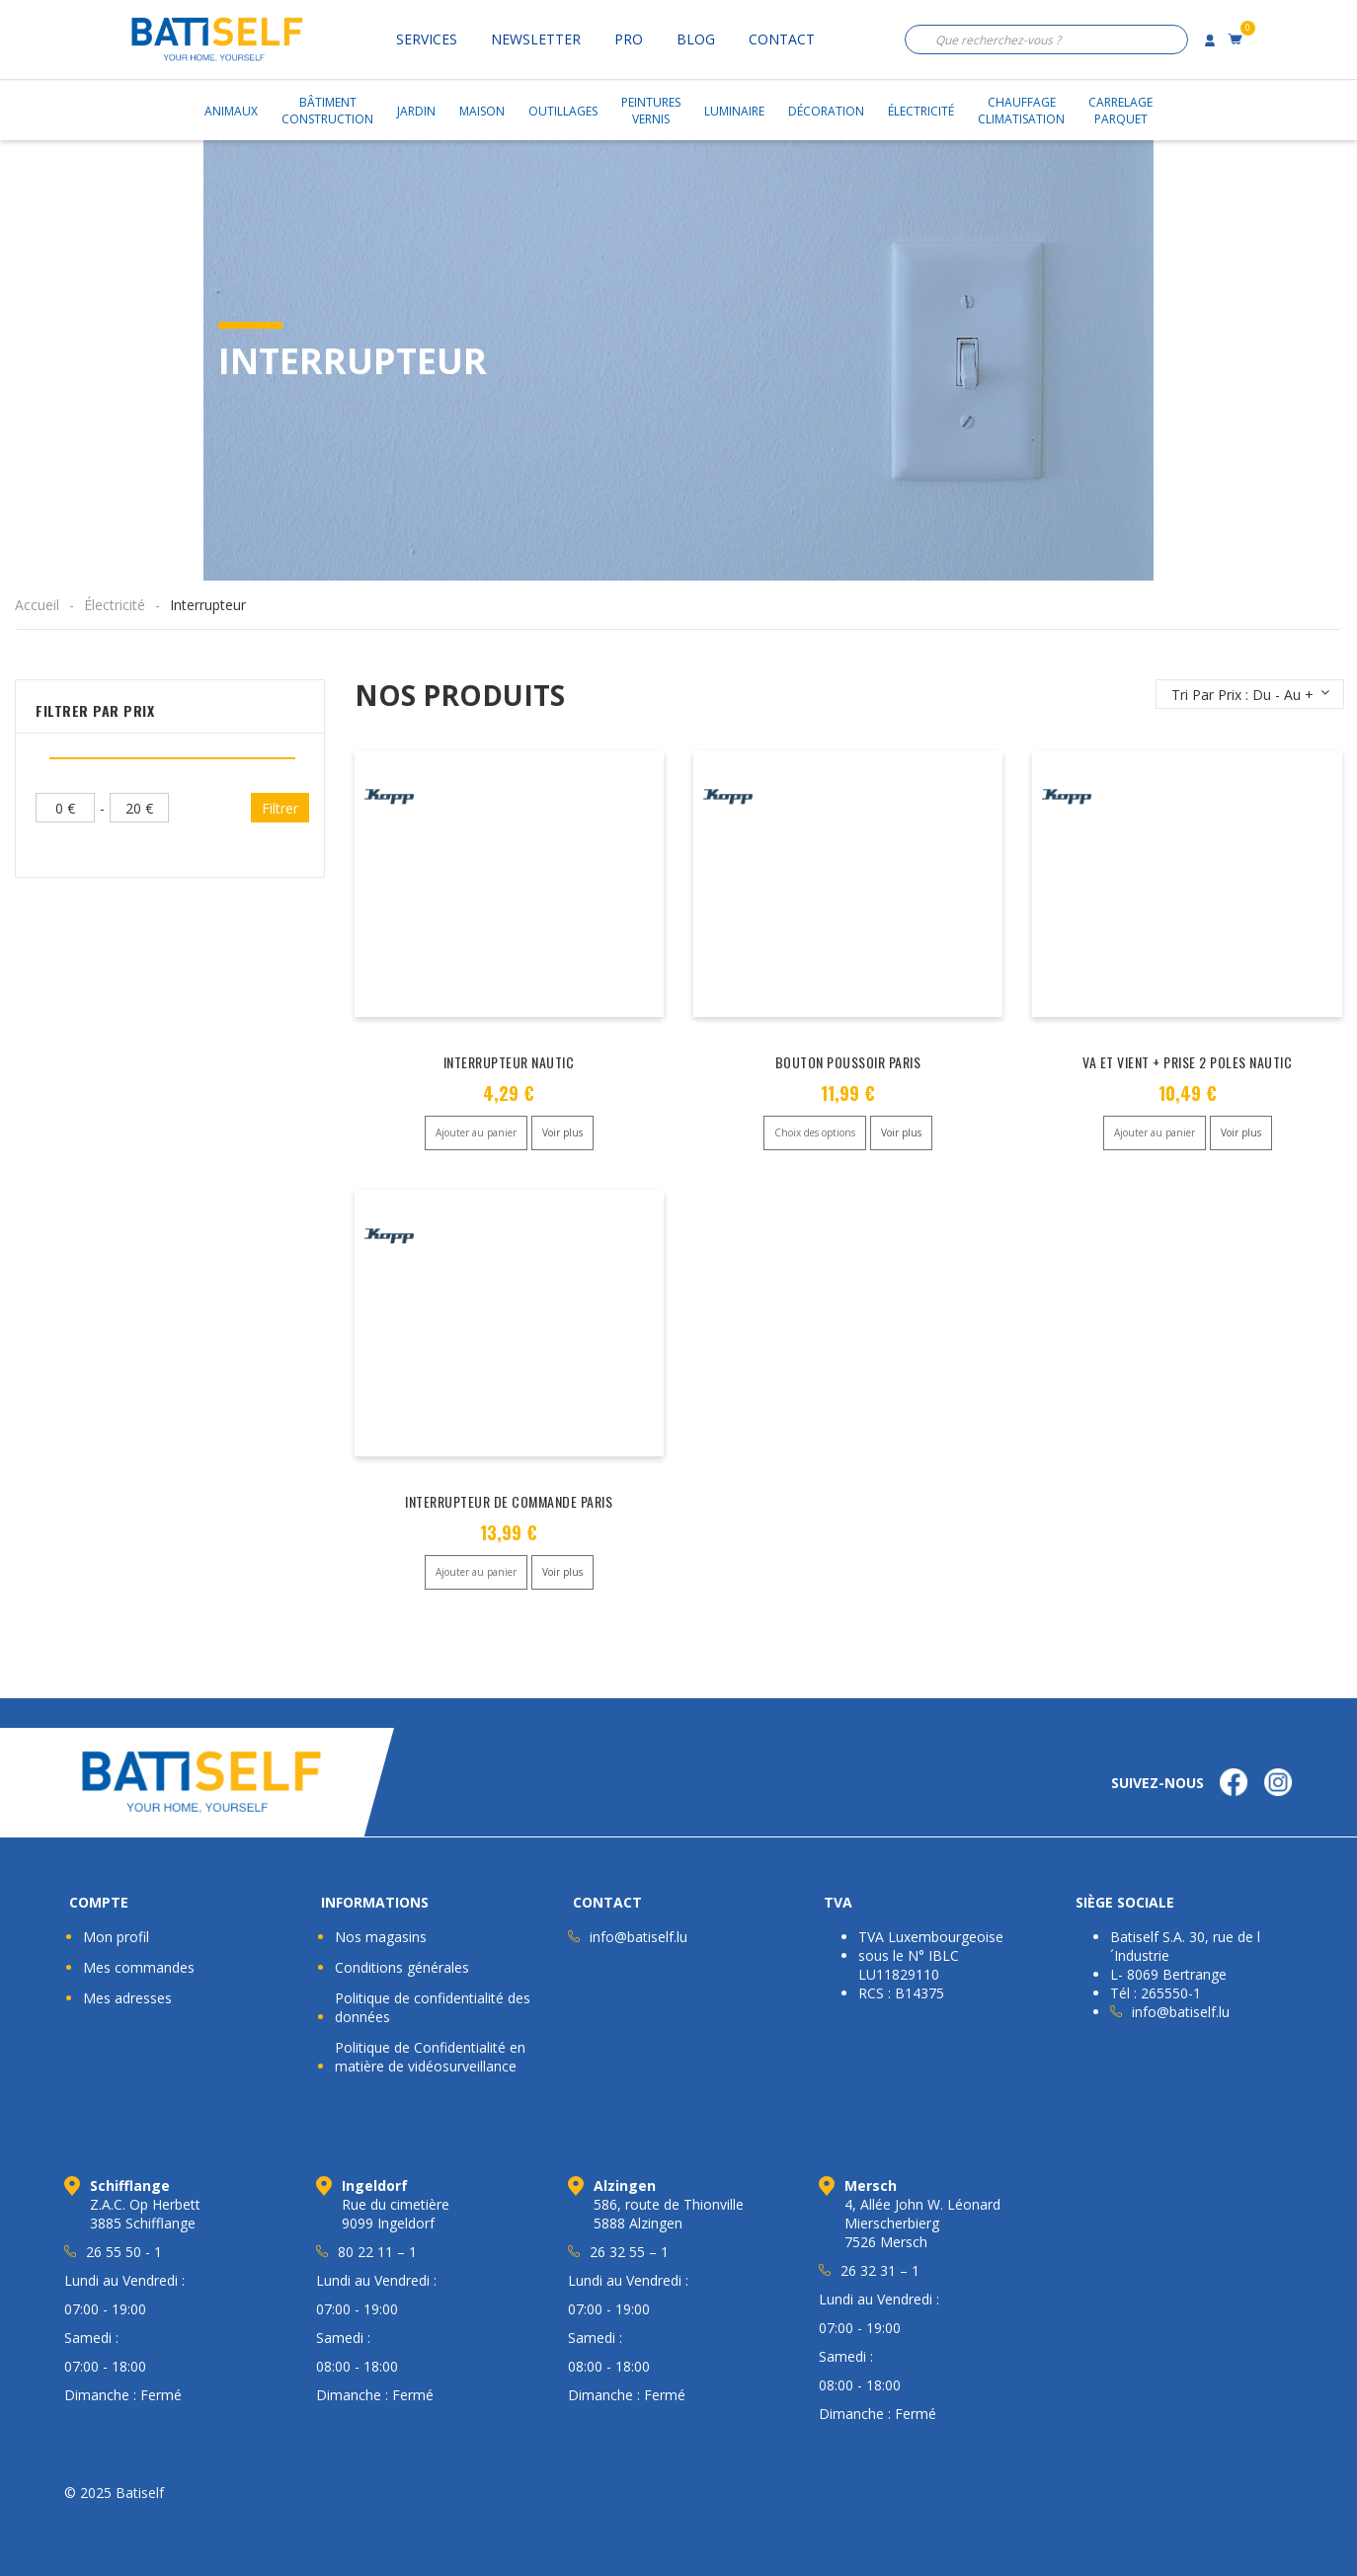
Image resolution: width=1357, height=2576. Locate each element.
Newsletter (536, 39)
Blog (696, 39)
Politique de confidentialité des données (432, 2007)
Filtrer (280, 808)
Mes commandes (139, 1967)
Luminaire (734, 111)
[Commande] (1250, 694)
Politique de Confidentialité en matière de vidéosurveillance (430, 2056)
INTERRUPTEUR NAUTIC (509, 1062)
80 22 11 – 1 (377, 2251)
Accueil (37, 604)
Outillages (563, 111)
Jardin (416, 111)
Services (426, 39)
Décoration (826, 111)
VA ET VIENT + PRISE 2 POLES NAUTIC (1187, 1062)
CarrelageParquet (1120, 110)
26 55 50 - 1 (124, 2251)
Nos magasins (381, 1936)
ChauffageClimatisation (1021, 110)
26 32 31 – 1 (879, 2270)
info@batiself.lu (638, 1936)
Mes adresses (127, 1998)
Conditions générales (402, 1967)
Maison (482, 111)
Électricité (921, 111)
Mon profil (116, 1936)
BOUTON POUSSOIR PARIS (848, 1062)
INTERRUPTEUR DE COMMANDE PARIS (508, 1501)
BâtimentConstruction (327, 110)
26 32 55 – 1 (629, 2251)
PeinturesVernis (650, 110)
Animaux (231, 111)
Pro (628, 39)
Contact (782, 39)
